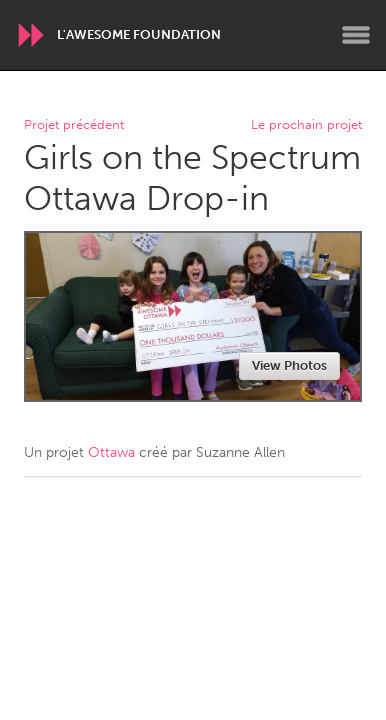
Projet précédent (74, 125)
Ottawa (111, 452)
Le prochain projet (306, 125)
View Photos (289, 365)
